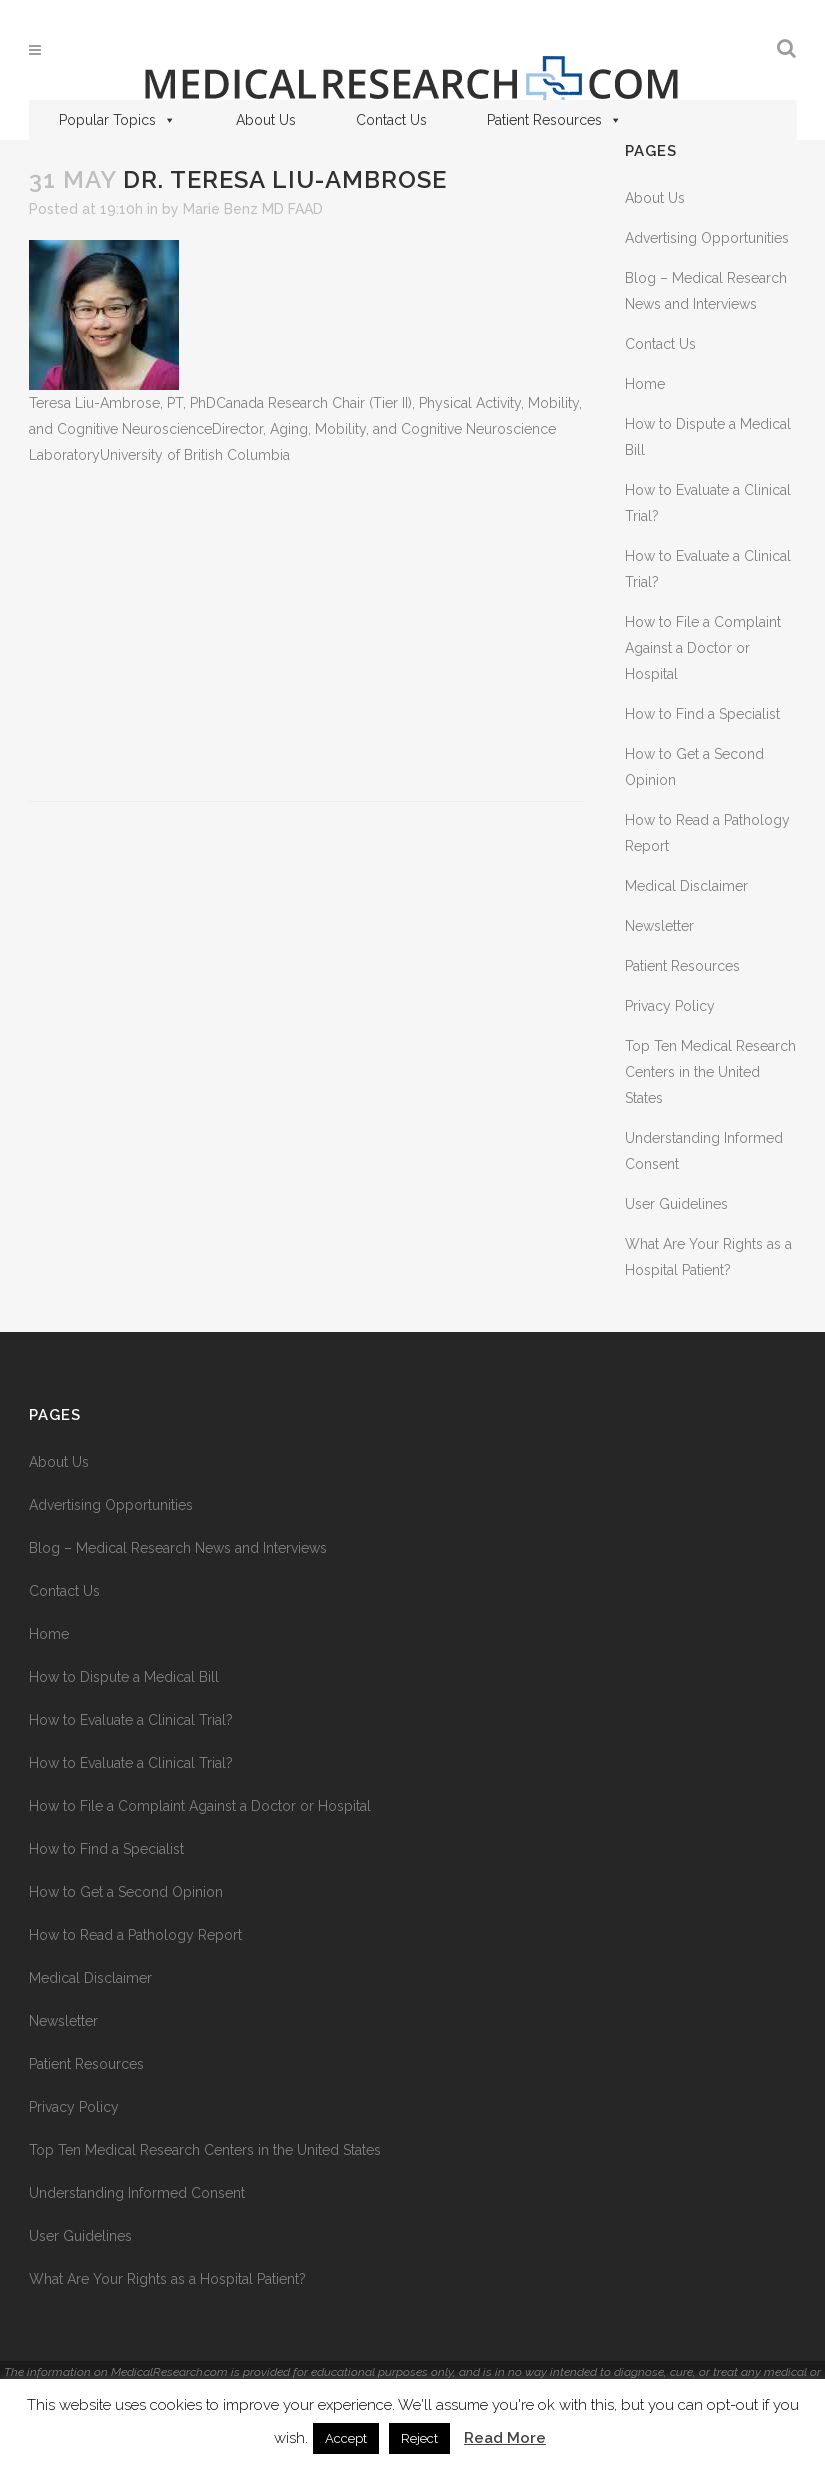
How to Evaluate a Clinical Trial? (131, 1720)
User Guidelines (676, 1204)
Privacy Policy (670, 1006)
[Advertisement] (307, 634)
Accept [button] (346, 2438)
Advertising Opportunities (707, 238)
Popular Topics (117, 120)
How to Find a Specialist (702, 714)
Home (645, 384)
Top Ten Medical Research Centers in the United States (710, 1072)
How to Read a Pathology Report (135, 1935)
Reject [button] (419, 2438)
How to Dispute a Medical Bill (124, 1677)
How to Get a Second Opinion (126, 1892)
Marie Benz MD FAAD (253, 209)
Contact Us (391, 120)
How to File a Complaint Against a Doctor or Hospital (703, 648)
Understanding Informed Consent (137, 2193)
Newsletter (659, 926)
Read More (505, 2438)
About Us (266, 120)
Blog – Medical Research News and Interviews (178, 1548)
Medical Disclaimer (686, 886)
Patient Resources (554, 120)
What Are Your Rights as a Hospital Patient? (167, 2279)
